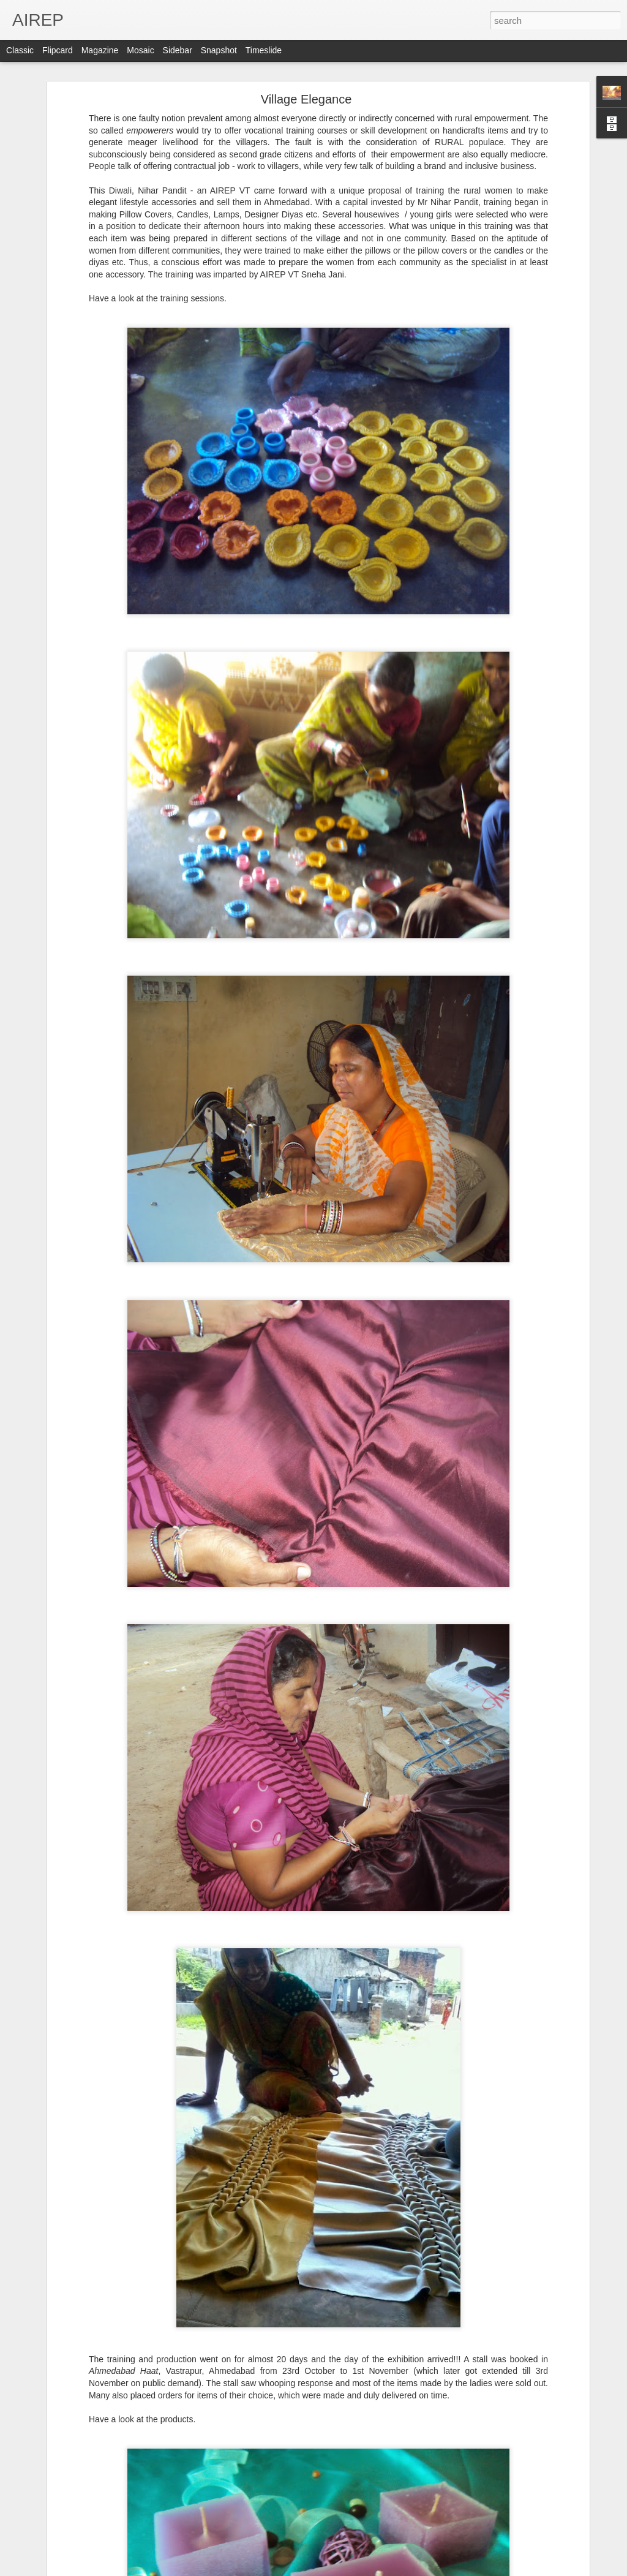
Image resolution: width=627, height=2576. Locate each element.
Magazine (100, 50)
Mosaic (140, 50)
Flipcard (57, 50)
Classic (20, 50)
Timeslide (264, 50)
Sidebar (177, 50)
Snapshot (219, 50)
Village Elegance (306, 99)
